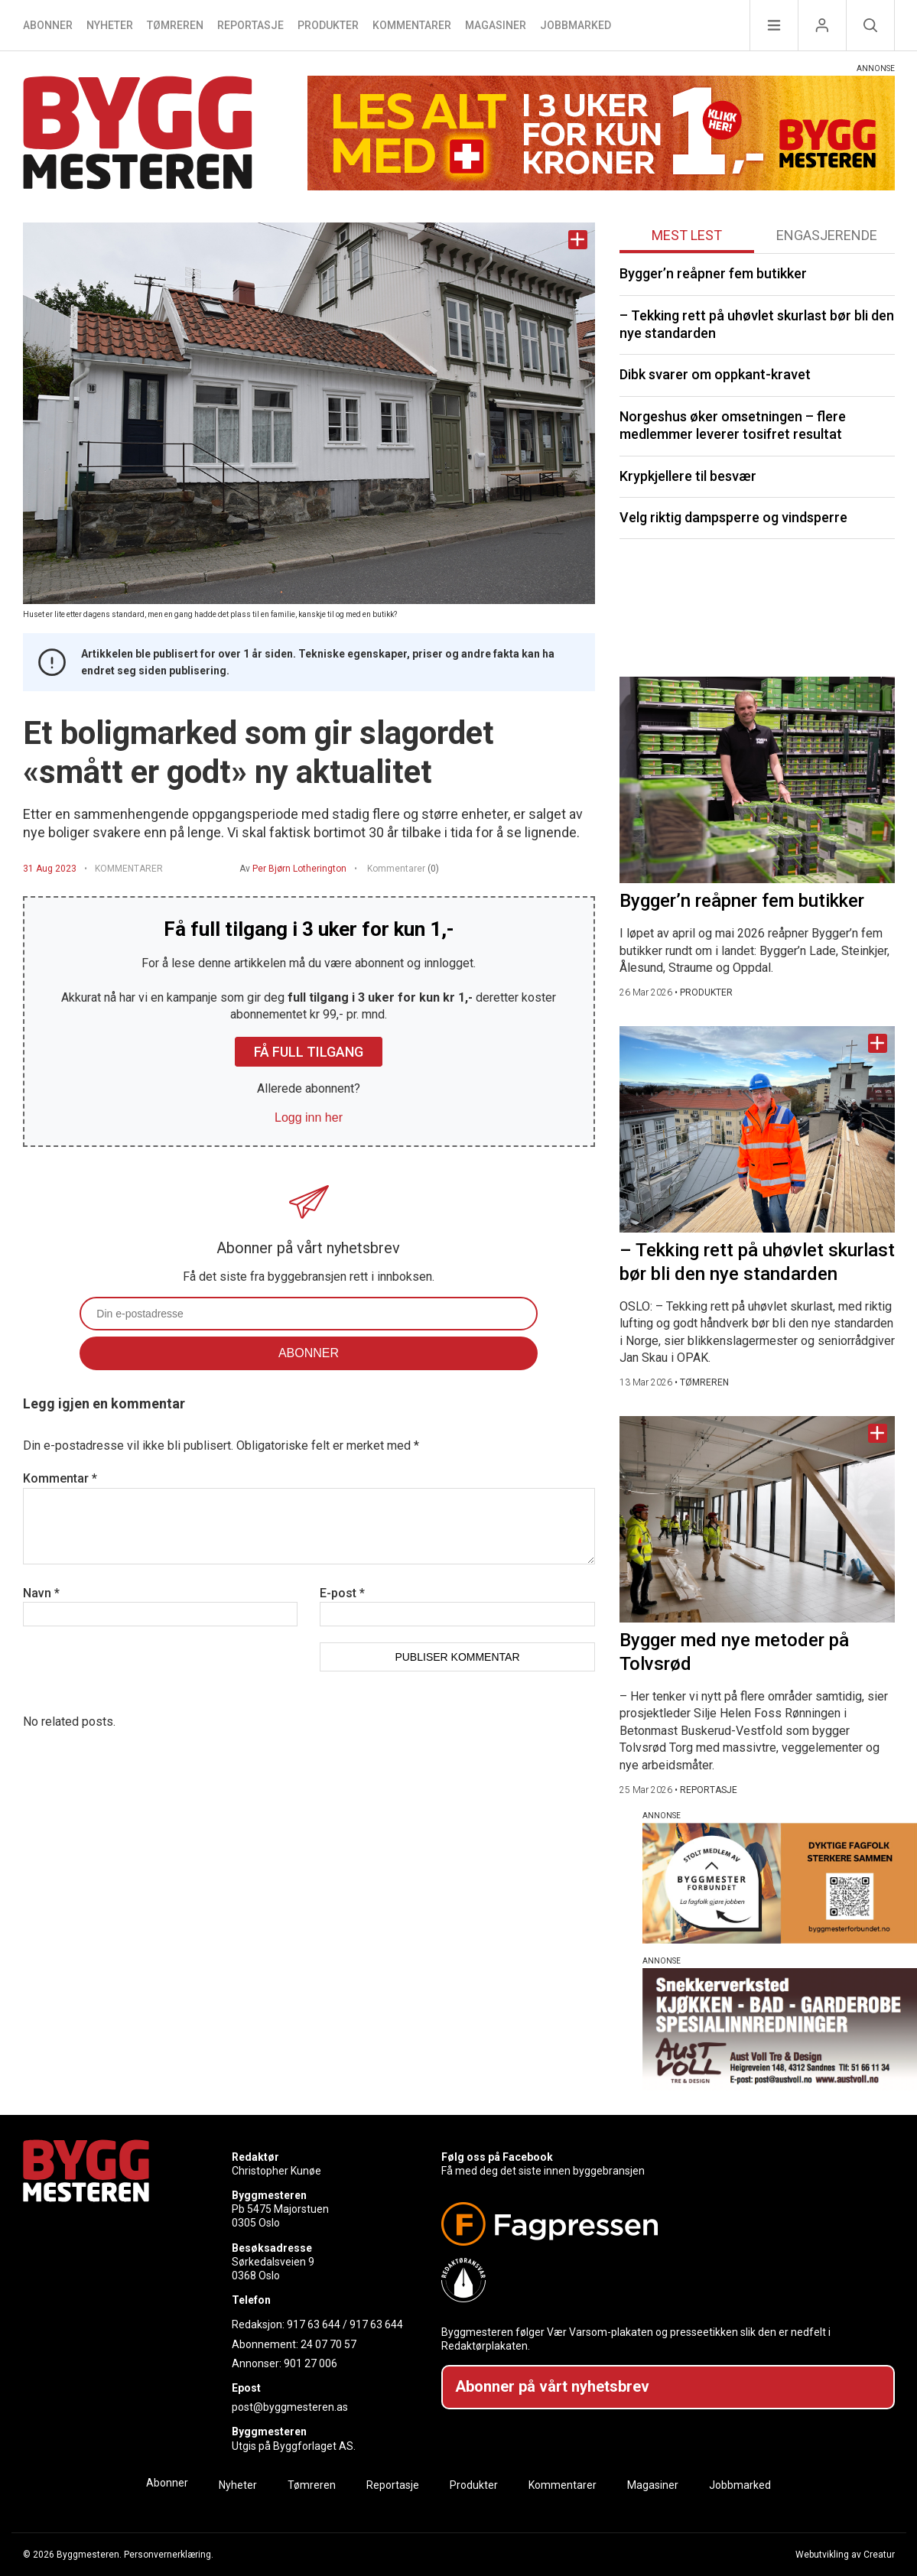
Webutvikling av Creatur (845, 2554)
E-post (342, 1593)
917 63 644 (313, 2324)
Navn (41, 1593)
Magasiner (495, 25)
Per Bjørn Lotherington (299, 868)
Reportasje (250, 25)
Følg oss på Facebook (497, 2157)
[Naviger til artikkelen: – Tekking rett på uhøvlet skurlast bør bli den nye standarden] (757, 1129)
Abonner (48, 25)
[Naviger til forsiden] (137, 135)
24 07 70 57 (328, 2344)
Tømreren (175, 25)
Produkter (328, 25)
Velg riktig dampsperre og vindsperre (733, 517)
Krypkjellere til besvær (687, 476)
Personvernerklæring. (168, 2554)
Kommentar (60, 1478)
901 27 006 (310, 2363)
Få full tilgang (308, 1052)
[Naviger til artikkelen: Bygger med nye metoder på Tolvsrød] (757, 1519)
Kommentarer (411, 25)
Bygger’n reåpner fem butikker (713, 273)
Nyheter (109, 25)
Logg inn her (309, 1117)
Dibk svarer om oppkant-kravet (715, 374)
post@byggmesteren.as (290, 2407)
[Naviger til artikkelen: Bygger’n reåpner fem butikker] (757, 780)
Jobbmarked (575, 25)
